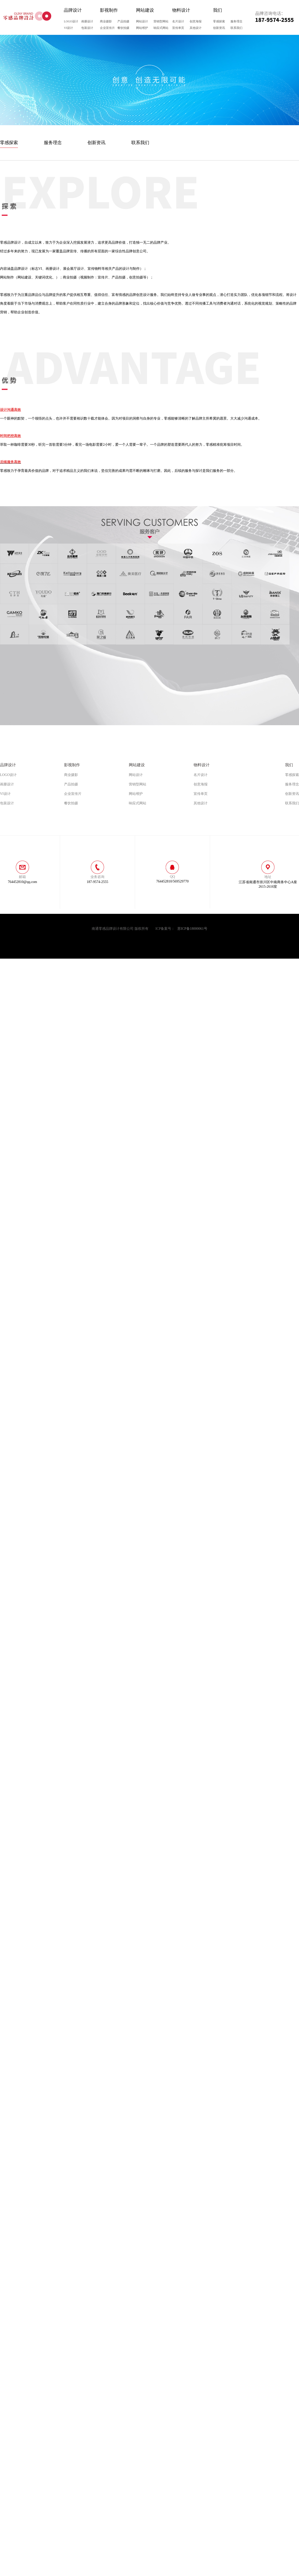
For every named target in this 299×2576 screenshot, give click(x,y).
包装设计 (87, 28)
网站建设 (145, 10)
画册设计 (87, 21)
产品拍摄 (123, 21)
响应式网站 (160, 28)
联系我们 (236, 28)
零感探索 (219, 21)
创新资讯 (219, 28)
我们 (217, 10)
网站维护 (142, 28)
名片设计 (178, 21)
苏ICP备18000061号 (192, 929)
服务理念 (236, 21)
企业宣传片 (107, 28)
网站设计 (142, 21)
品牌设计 (73, 10)
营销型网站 (160, 21)
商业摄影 (106, 21)
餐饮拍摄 (123, 28)
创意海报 (196, 21)
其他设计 (196, 28)
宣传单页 (178, 28)
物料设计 (181, 10)
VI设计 (68, 28)
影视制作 (109, 10)
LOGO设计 (71, 21)
